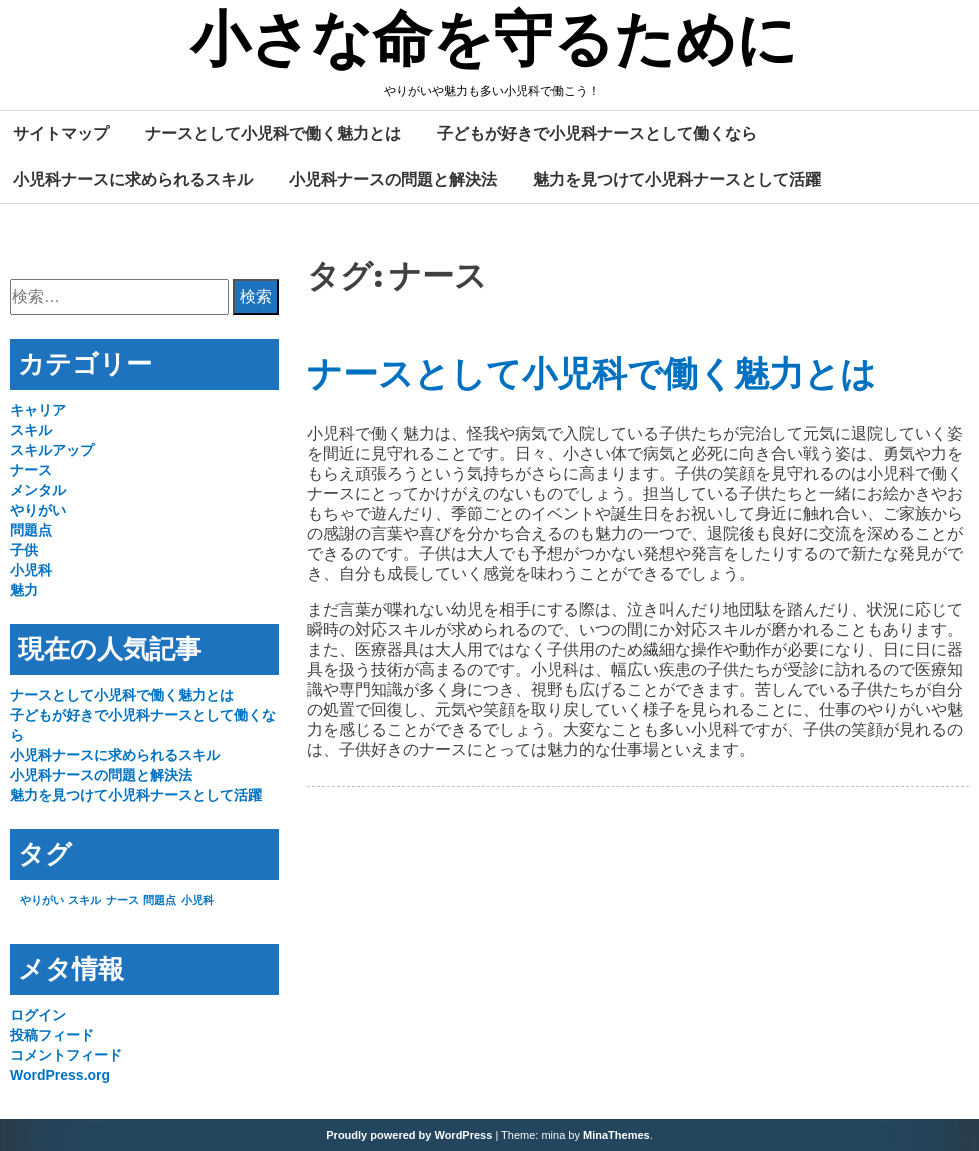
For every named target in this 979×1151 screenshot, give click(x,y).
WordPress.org (60, 1075)
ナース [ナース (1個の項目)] (122, 900)
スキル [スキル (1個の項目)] (84, 900)
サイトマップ (61, 133)
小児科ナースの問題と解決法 (393, 179)
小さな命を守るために (493, 43)
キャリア (38, 410)
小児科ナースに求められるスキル (133, 179)
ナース (31, 470)
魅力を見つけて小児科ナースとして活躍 (677, 179)
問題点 (31, 530)
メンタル (38, 490)
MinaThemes (616, 1135)
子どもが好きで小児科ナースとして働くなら (597, 133)
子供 (24, 550)
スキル (31, 430)
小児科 (31, 570)
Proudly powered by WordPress (409, 1135)
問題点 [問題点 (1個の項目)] (159, 900)
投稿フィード (52, 1035)
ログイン (38, 1015)
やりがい (38, 510)
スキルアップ (52, 450)
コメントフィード (66, 1055)
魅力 (24, 590)
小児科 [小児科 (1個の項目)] (197, 900)
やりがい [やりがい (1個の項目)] (42, 900)
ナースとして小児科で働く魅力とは (273, 133)
